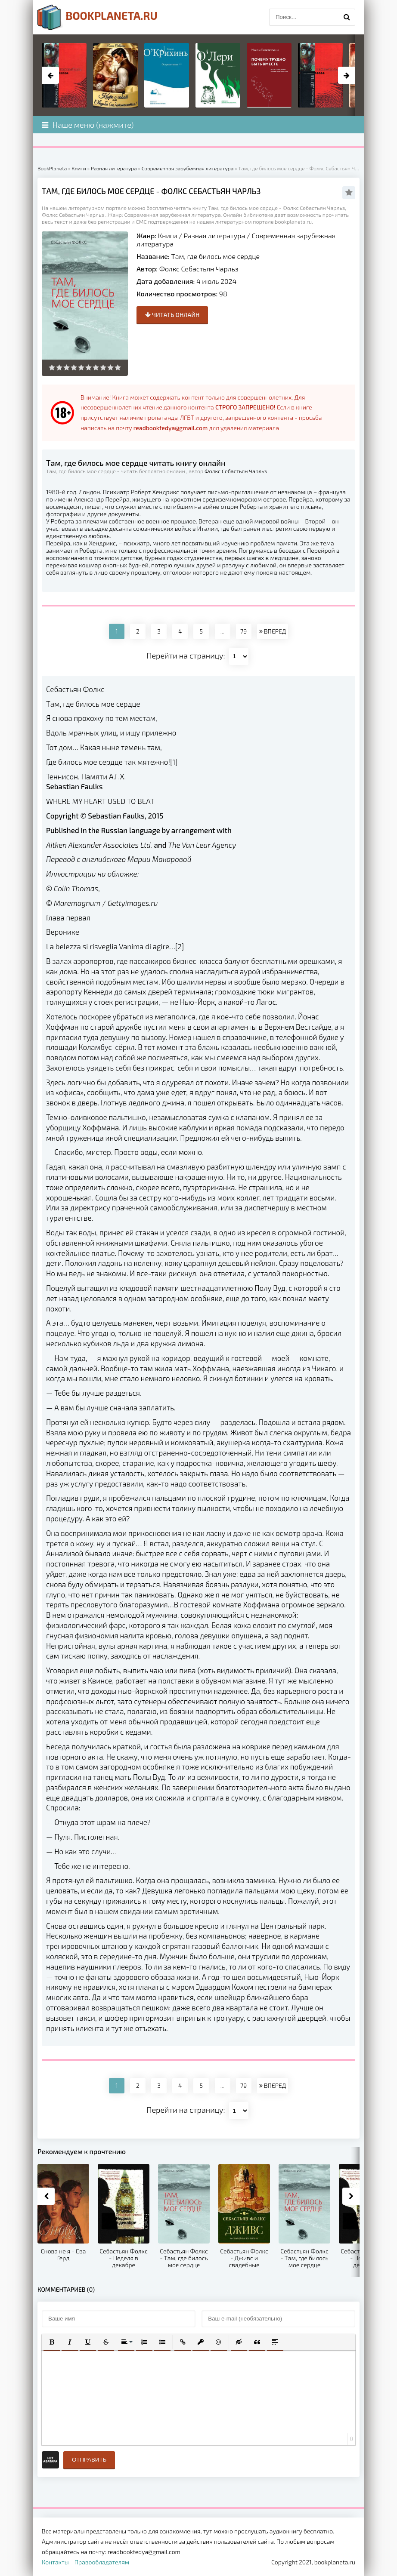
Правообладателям (101, 2562)
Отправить (89, 2459)
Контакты (55, 2562)
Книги (167, 235)
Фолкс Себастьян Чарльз (199, 269)
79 (243, 631)
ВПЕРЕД (272, 631)
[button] (51, 2342)
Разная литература (214, 235)
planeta (97, 17)
